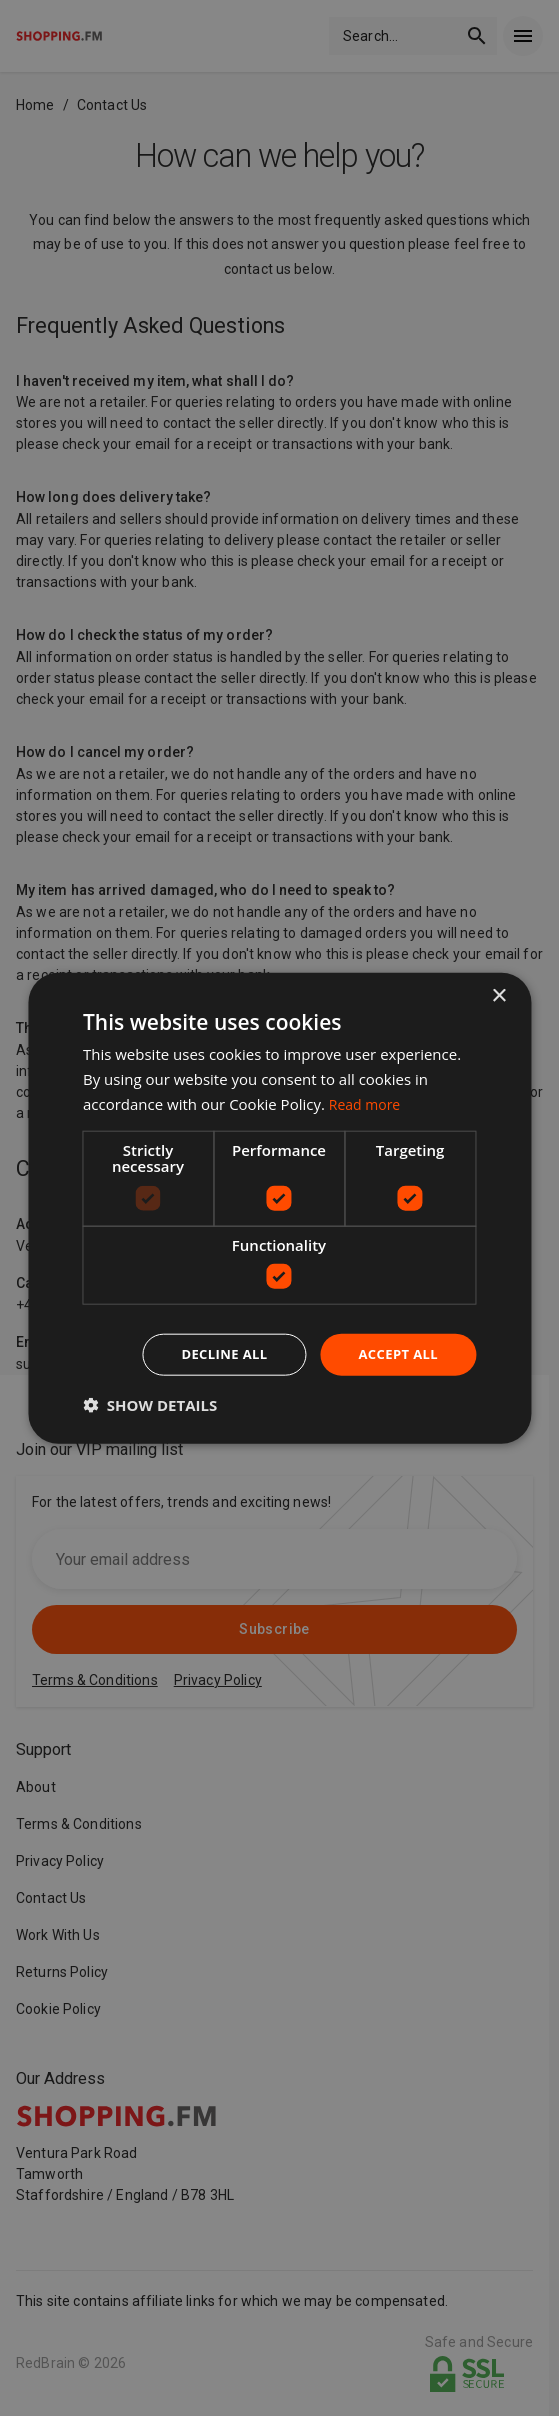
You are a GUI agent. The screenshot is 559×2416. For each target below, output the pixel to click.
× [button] (498, 994)
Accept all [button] (395, 1353)
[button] (150, 1406)
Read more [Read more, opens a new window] (367, 1102)
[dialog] (279, 1208)
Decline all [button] (215, 1353)
